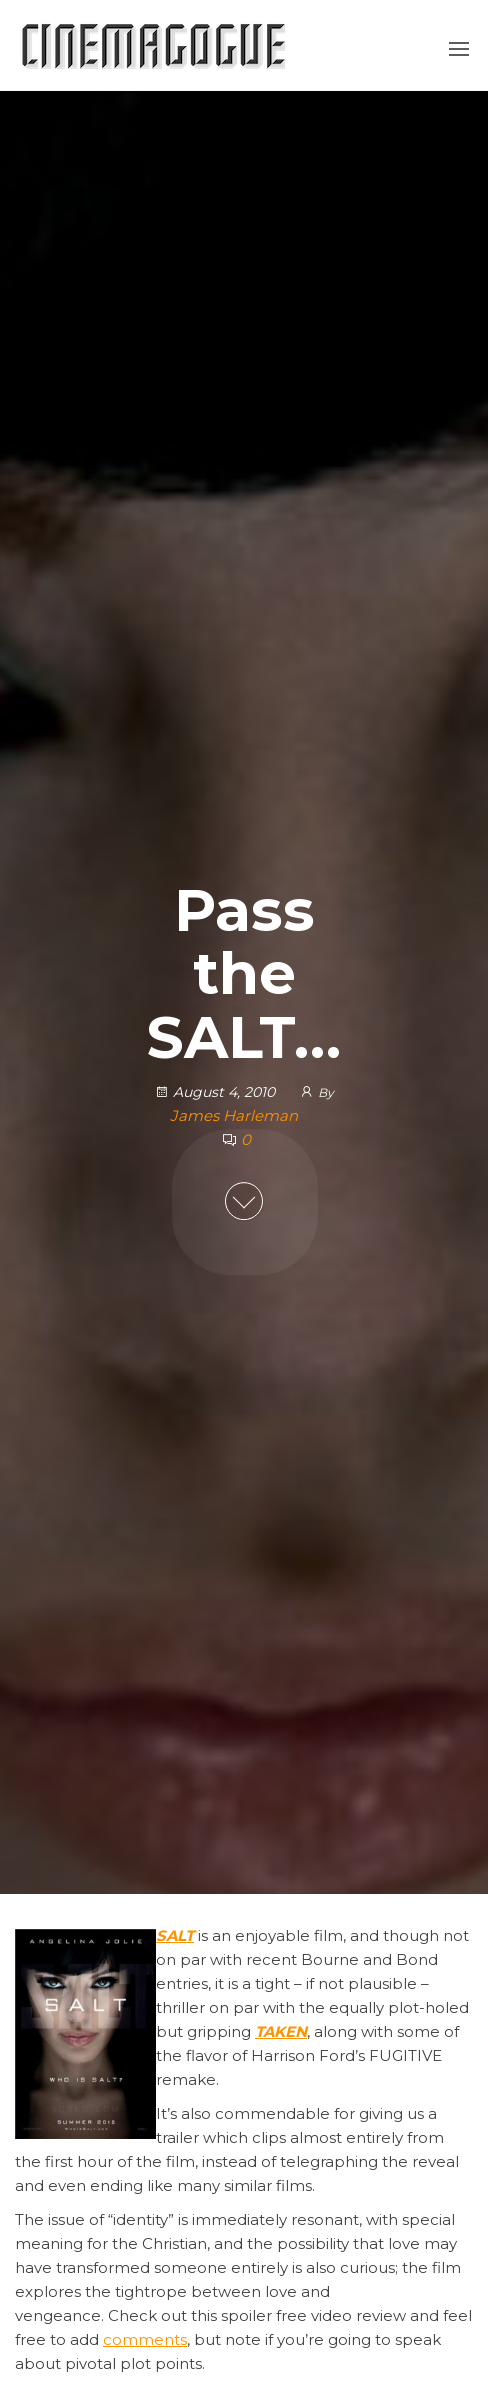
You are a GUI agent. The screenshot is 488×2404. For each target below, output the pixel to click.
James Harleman (234, 1115)
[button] (459, 49)
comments (145, 2339)
